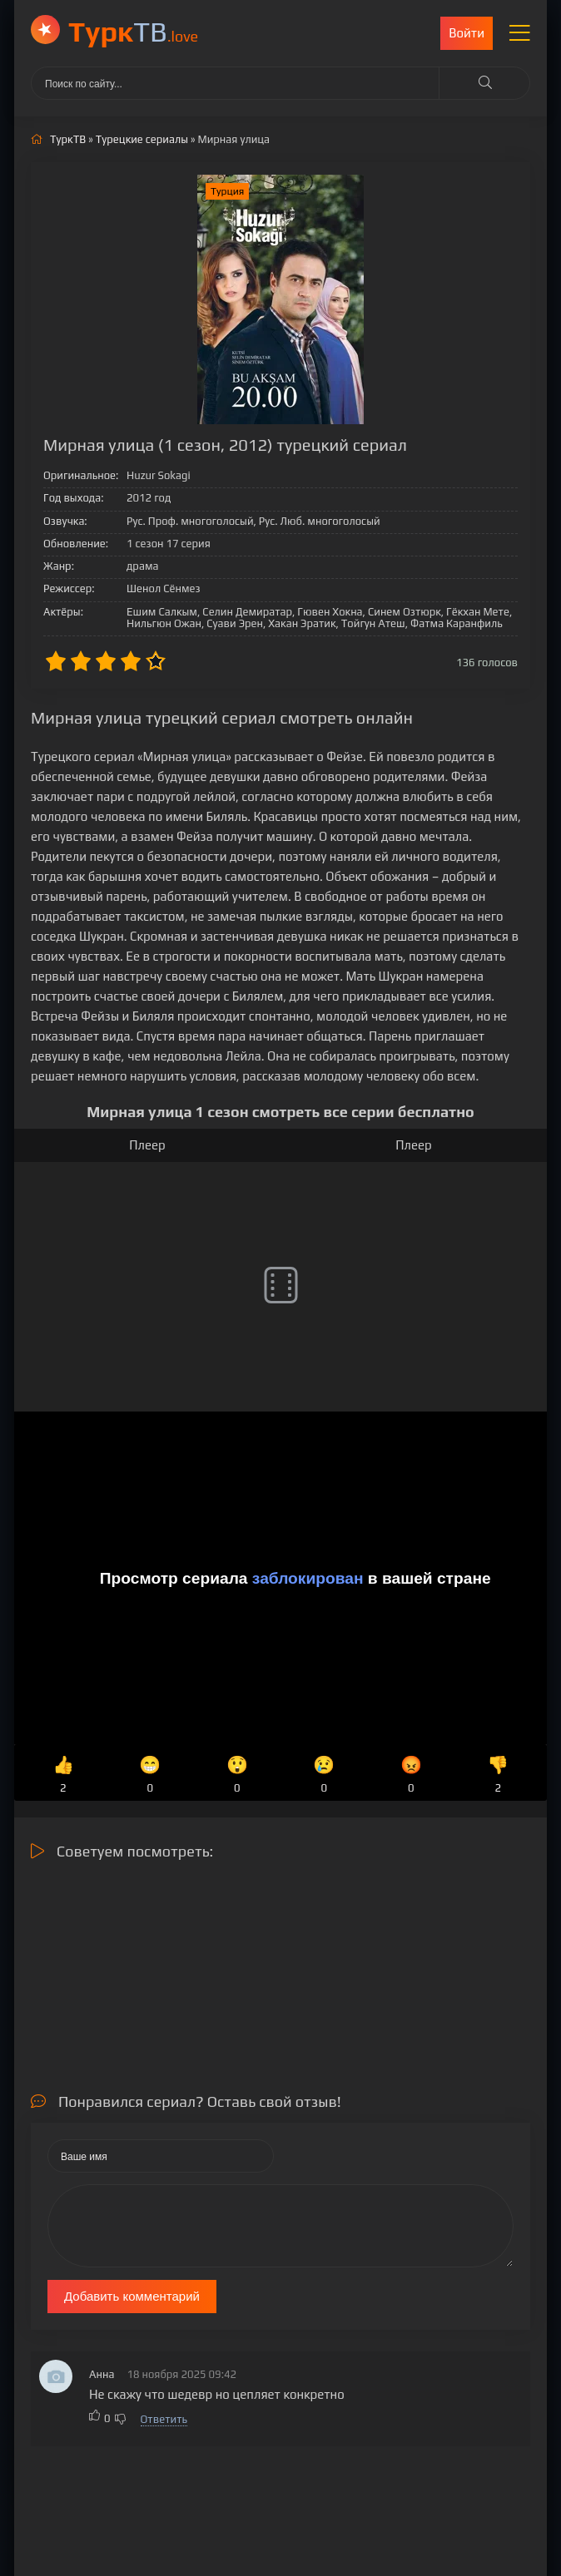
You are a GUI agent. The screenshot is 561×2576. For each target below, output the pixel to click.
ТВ (133, 31)
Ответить (164, 2419)
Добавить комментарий (132, 2296)
